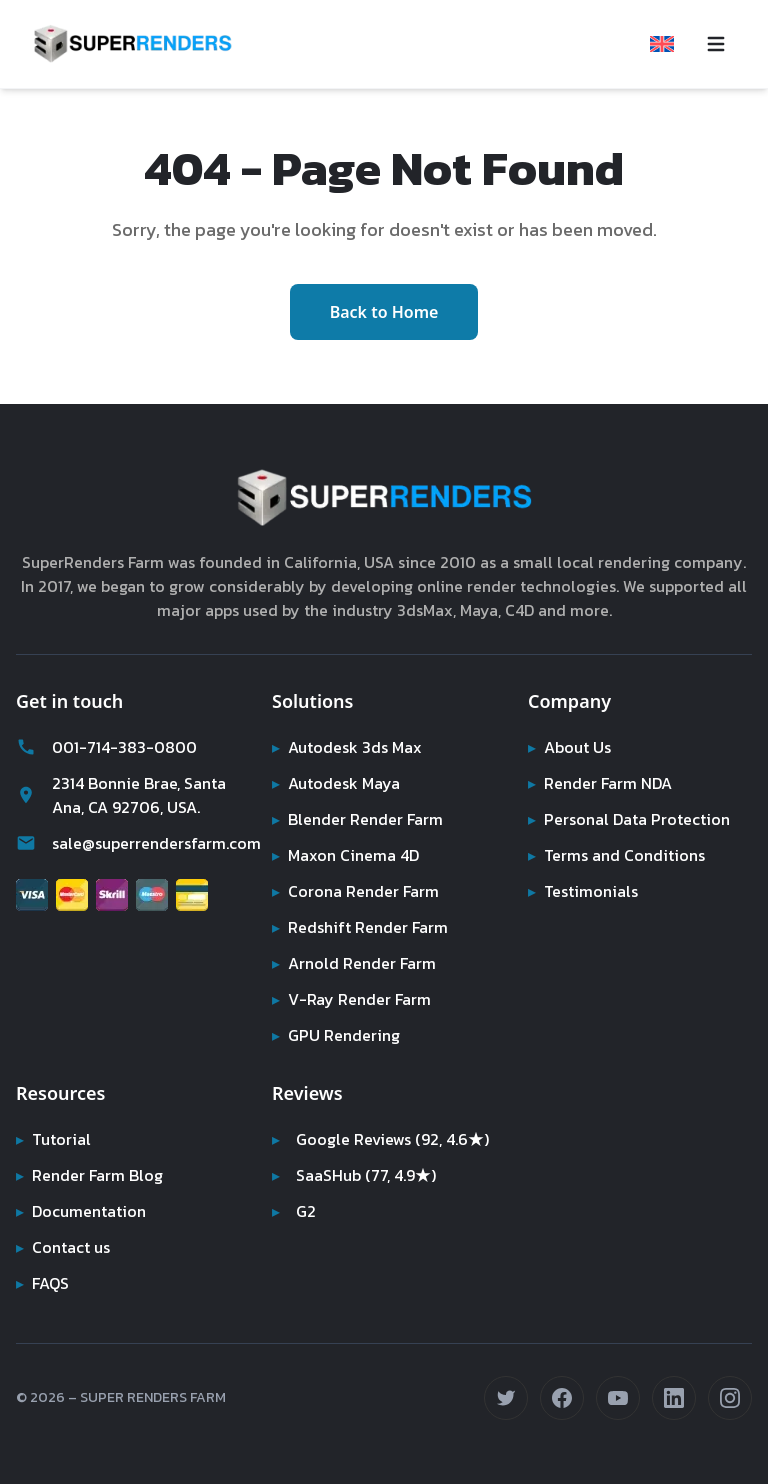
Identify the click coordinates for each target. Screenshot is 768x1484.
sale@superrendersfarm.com (128, 843)
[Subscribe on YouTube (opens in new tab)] (618, 1398)
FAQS (43, 1283)
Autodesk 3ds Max (349, 747)
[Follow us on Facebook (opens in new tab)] (562, 1398)
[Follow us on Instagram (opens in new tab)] (730, 1398)
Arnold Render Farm (356, 963)
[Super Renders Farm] (132, 44)
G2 (294, 1211)
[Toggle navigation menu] (716, 44)
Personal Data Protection (629, 819)
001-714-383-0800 (101, 747)
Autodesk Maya (337, 783)
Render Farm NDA (603, 783)
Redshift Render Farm (361, 927)
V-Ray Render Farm (351, 999)
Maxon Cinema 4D (348, 855)
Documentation (82, 1211)
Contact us (64, 1247)
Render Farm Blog (92, 1175)
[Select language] (662, 44)
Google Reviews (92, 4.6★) (382, 1139)
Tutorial (52, 1139)
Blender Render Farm (360, 819)
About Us (570, 747)
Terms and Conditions (618, 855)
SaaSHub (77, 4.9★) (357, 1175)
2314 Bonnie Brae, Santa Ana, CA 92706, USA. (125, 795)
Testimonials (583, 891)
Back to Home (384, 312)
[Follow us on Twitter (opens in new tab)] (506, 1398)
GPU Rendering (337, 1035)
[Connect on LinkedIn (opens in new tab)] (674, 1398)
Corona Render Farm (358, 891)
